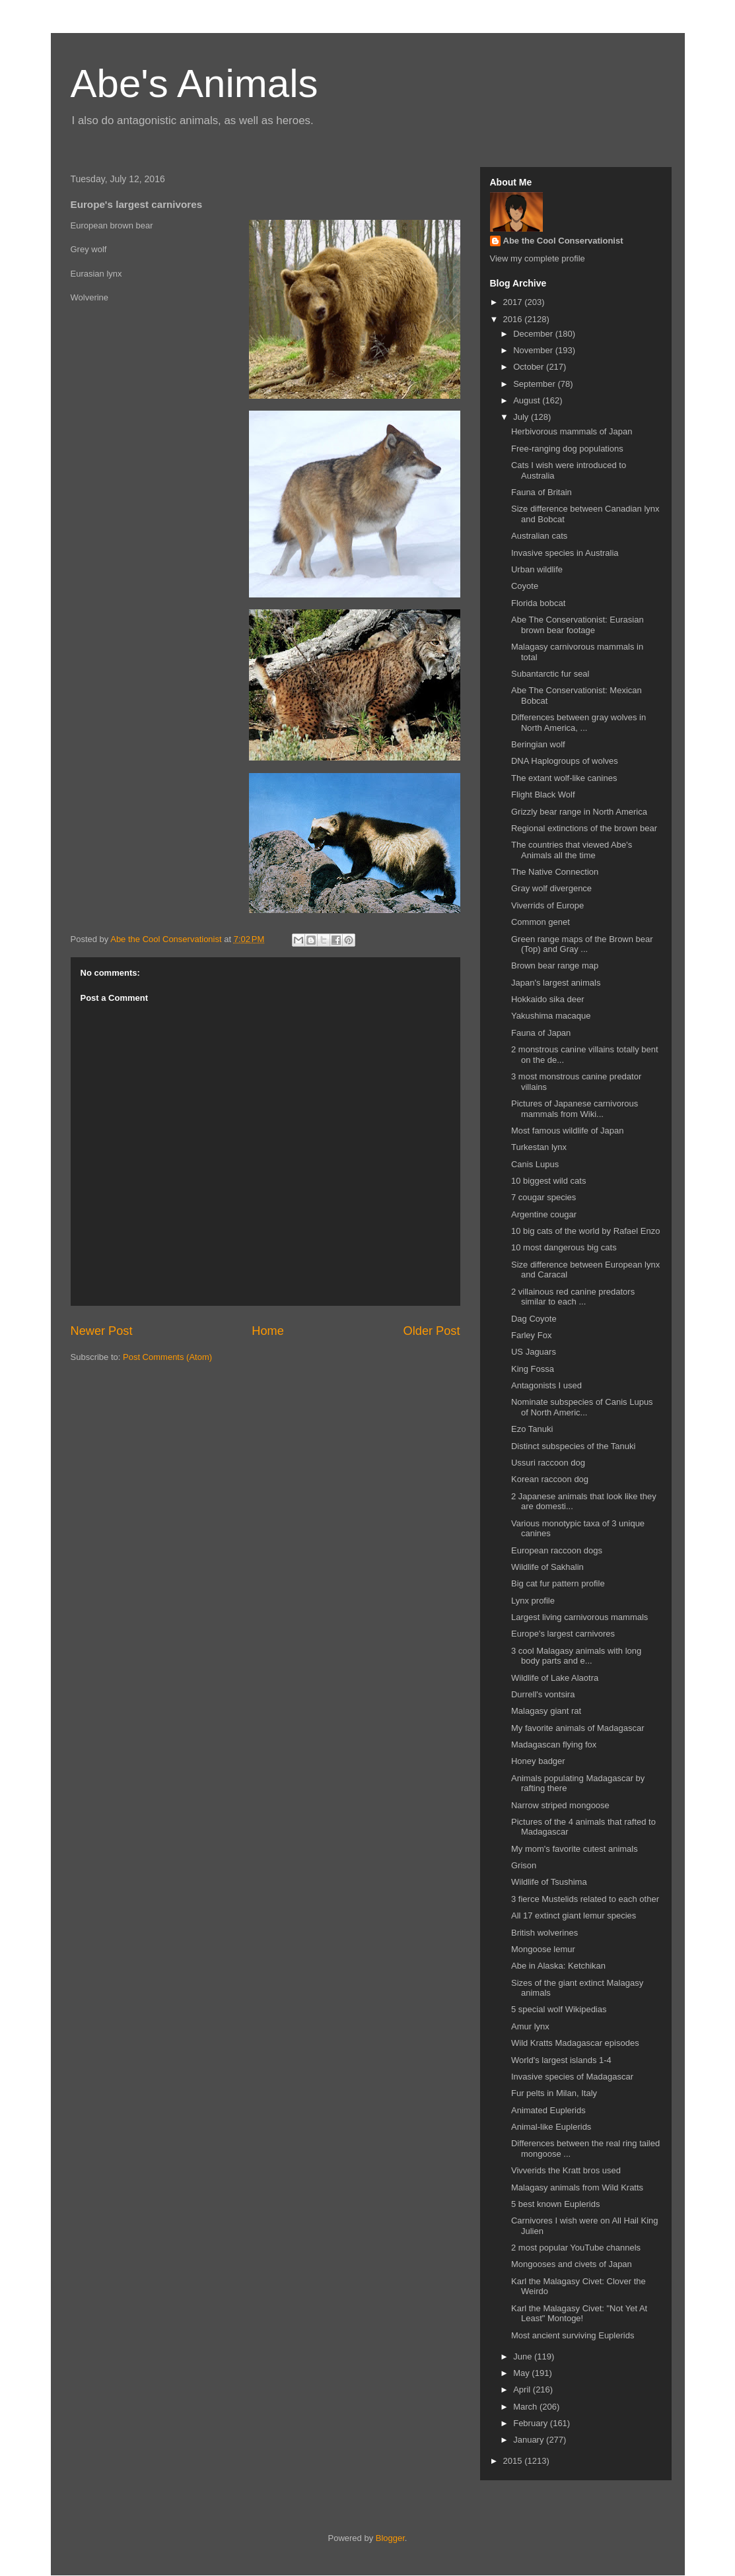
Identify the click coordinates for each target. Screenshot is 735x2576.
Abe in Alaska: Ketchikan (558, 1966)
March (526, 2407)
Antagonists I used (546, 1385)
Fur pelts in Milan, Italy (554, 2093)
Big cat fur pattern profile (558, 1583)
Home (268, 1331)
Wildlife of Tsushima (549, 1882)
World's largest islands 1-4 (561, 2060)
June (523, 2356)
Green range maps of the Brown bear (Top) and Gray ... (582, 944)
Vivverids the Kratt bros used (566, 2170)
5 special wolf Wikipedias (559, 2009)
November (534, 350)
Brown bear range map (554, 965)
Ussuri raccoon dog (548, 1463)
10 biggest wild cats (548, 1181)
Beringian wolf (538, 744)
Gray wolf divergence (551, 888)
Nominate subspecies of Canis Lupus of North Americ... (582, 1407)
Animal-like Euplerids (551, 2127)
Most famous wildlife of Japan (567, 1130)
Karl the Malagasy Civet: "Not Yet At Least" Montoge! (579, 2313)
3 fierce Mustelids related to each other (585, 1899)
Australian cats (539, 536)
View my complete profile (537, 258)
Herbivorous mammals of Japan (572, 431)
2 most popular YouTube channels (576, 2248)
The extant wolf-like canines (564, 778)
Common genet (540, 922)
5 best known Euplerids (555, 2204)
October (529, 367)
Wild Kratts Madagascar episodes (575, 2043)
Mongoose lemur (543, 1949)
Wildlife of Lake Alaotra (554, 1678)
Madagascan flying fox (553, 1744)
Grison (523, 1865)
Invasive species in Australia (565, 553)
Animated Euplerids (548, 2110)
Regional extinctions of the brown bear (584, 828)
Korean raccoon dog (549, 1479)
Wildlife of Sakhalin (547, 1567)
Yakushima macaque (550, 1016)
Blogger (390, 2538)
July (522, 417)
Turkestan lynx (539, 1147)
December (534, 334)
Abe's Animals (194, 83)
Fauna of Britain (541, 492)
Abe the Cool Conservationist (563, 241)
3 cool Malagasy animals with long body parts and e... (576, 1656)
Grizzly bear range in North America (579, 812)
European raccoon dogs (556, 1550)
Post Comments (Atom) (167, 1357)
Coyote (524, 586)
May (522, 2373)
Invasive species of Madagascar (572, 2077)
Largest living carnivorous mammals (579, 1617)
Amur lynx (530, 2026)
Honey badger (538, 1761)
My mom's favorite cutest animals (574, 1849)
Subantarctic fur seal (550, 674)
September (535, 384)
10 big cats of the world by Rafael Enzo (585, 1231)
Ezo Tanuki (532, 1429)
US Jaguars (533, 1352)
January (529, 2440)
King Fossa (532, 1369)
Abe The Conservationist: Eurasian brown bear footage (577, 625)
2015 (514, 2461)
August (527, 400)
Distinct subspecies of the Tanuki (573, 1446)
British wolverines (544, 1933)
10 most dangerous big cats (564, 1247)
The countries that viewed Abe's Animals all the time (571, 850)
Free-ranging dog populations (567, 449)
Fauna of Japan (541, 1033)
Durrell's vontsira (543, 1694)
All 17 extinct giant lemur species (573, 1915)
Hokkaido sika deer (547, 999)
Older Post (431, 1331)
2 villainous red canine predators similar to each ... (573, 1297)
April (523, 2389)
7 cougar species (543, 1197)
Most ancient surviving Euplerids (572, 2335)
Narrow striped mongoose (560, 1805)
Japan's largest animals (555, 983)
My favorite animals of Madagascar (578, 1728)
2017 (514, 302)
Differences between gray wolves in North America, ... (578, 722)
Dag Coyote (534, 1319)
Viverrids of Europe (547, 905)
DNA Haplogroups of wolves (564, 761)
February (531, 2423)
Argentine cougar (544, 1214)
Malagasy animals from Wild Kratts (577, 2187)
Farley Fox (531, 1335)
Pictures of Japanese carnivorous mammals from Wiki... (574, 1109)
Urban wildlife (537, 569)
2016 (514, 319)
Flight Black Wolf (543, 794)
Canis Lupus (535, 1164)
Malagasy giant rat (546, 1711)
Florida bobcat (538, 603)
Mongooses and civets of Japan (571, 2264)
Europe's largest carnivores (563, 1634)
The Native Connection (554, 872)
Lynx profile (533, 1601)
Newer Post (102, 1331)
